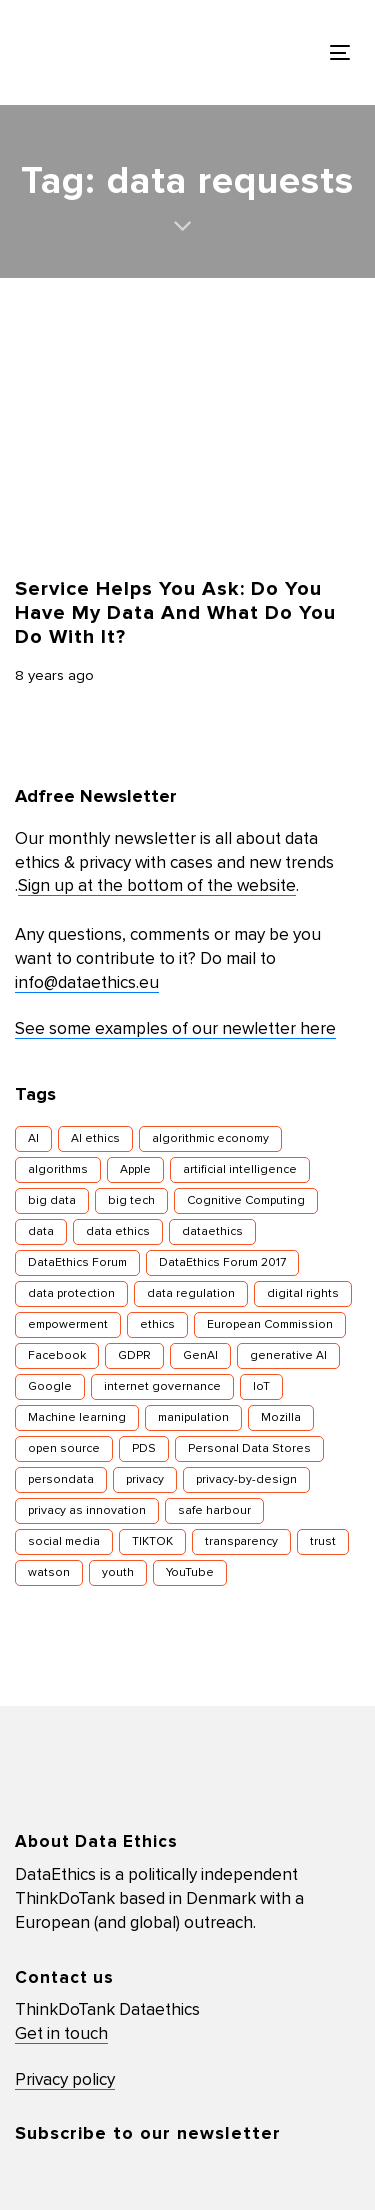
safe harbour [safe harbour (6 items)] (214, 1511)
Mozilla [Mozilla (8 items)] (281, 1418)
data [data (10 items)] (41, 1232)
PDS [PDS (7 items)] (144, 1449)
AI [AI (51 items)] (33, 1139)
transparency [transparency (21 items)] (241, 1542)
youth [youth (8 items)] (118, 1573)
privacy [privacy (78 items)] (145, 1480)
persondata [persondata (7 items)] (61, 1480)
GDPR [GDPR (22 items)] (134, 1356)
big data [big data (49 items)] (52, 1201)
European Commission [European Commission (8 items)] (270, 1325)
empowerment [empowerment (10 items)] (68, 1325)
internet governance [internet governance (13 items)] (162, 1387)
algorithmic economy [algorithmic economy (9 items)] (210, 1139)
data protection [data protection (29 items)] (71, 1294)
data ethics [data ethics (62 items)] (118, 1232)
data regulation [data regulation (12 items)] (191, 1294)
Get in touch (61, 2034)
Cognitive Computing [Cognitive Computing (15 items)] (246, 1201)
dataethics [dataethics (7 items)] (212, 1232)
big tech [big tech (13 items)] (131, 1201)
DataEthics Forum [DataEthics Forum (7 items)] (77, 1263)
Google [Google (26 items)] (50, 1387)
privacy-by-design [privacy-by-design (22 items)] (246, 1480)
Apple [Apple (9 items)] (135, 1170)
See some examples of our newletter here (175, 1029)
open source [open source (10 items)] (64, 1449)
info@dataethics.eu (87, 983)
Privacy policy (65, 2080)
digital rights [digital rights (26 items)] (303, 1294)
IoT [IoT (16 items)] (261, 1387)
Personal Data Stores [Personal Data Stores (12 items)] (249, 1449)
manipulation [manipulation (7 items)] (193, 1418)
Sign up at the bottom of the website (157, 886)
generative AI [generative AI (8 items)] (288, 1356)
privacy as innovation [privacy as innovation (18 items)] (87, 1511)
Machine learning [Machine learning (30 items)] (77, 1418)
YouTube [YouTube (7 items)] (190, 1573)
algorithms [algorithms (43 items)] (58, 1170)
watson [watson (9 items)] (49, 1573)
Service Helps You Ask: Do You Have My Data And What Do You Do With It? (175, 613)
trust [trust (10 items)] (323, 1542)
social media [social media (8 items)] (64, 1542)
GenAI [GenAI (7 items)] (200, 1356)
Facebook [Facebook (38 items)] (57, 1356)
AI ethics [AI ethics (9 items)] (95, 1139)
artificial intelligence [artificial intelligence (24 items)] (240, 1170)
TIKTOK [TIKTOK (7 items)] (152, 1542)
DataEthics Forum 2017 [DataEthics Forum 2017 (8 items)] (222, 1263)
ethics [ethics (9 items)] (157, 1325)
